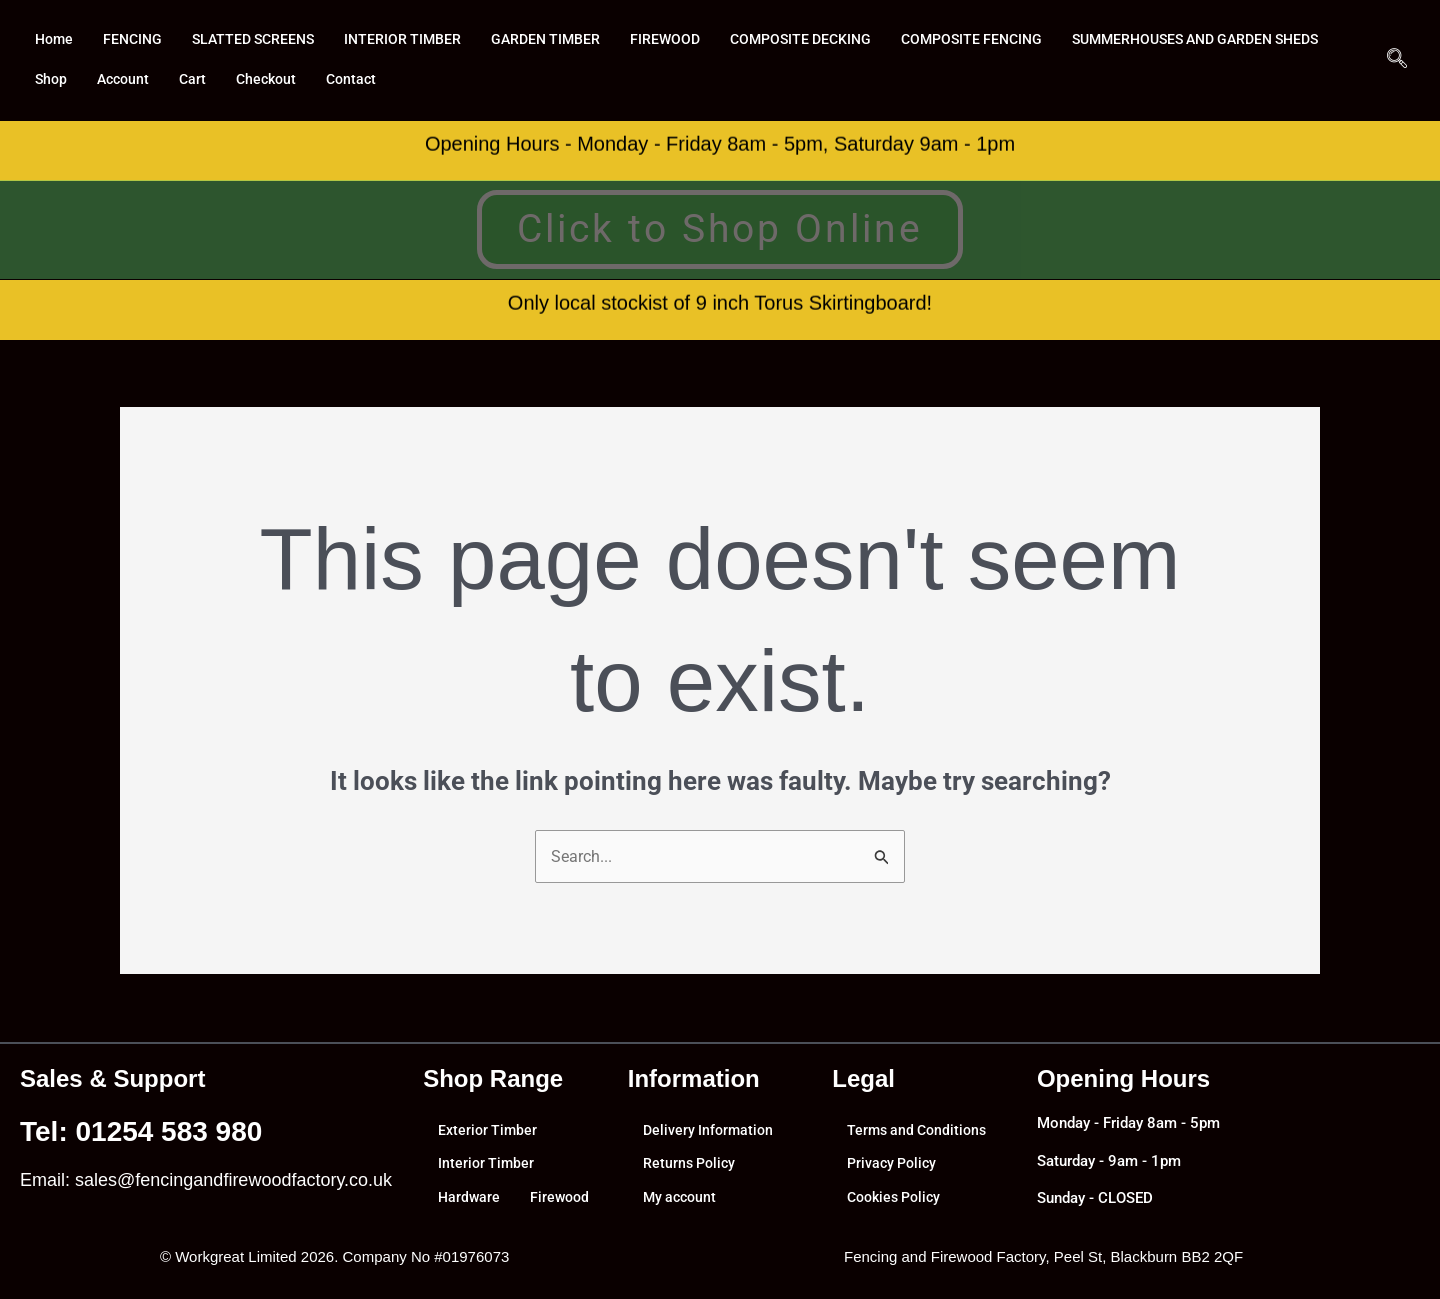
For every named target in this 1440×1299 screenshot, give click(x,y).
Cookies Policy (898, 1198)
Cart (496, 80)
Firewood (469, 1227)
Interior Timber (487, 1169)
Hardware (470, 1198)
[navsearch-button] (1397, 60)
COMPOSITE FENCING (1007, 40)
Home (55, 40)
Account (424, 80)
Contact (660, 80)
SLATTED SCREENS (263, 40)
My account (682, 1198)
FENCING (137, 40)
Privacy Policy (894, 1169)
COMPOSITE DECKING (828, 40)
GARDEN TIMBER (565, 40)
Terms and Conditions (920, 1140)
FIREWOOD (688, 40)
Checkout (572, 80)
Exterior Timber (489, 1140)
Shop (349, 80)
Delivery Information (710, 1140)
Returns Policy (691, 1169)
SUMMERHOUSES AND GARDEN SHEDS (168, 80)
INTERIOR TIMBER (418, 40)
